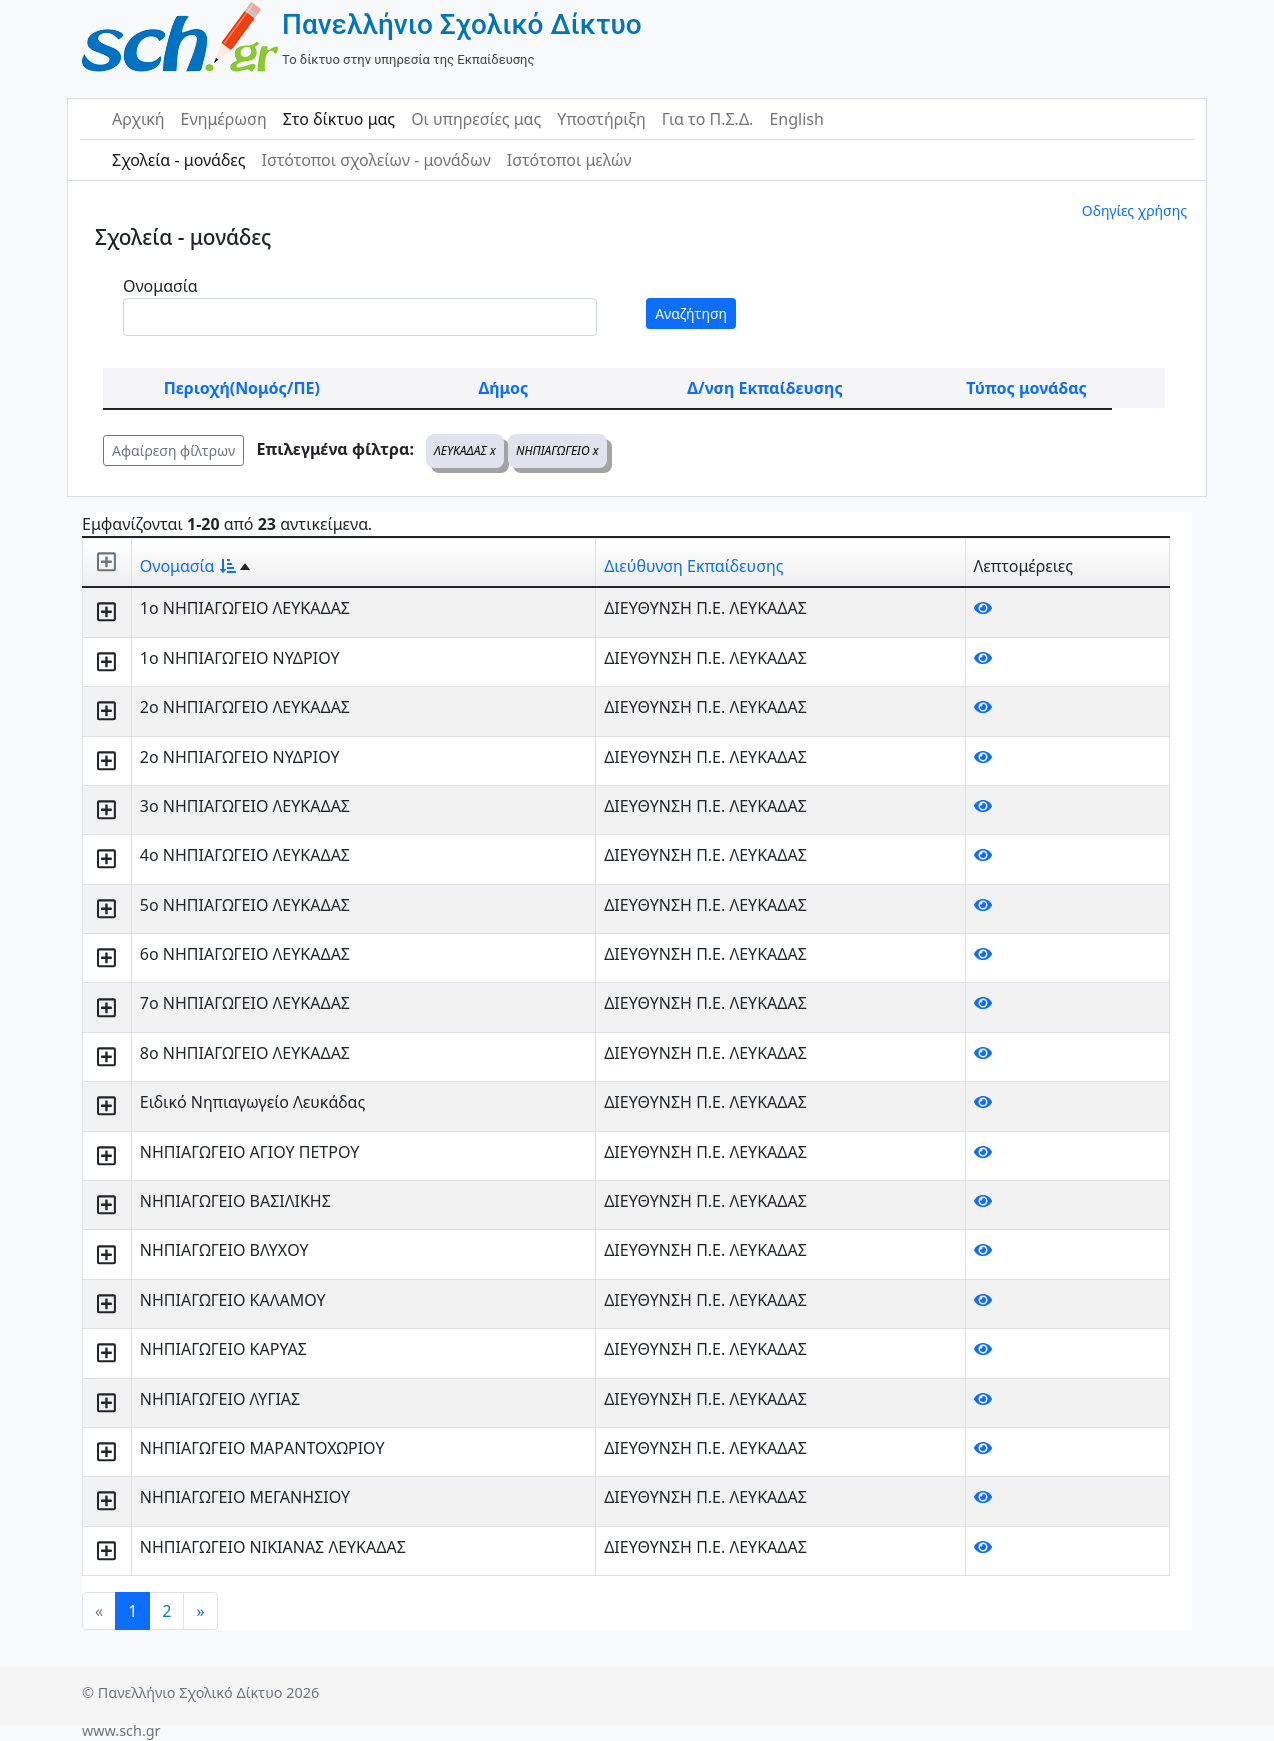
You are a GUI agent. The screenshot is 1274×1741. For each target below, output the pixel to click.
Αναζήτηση (691, 313)
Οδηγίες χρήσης (1134, 210)
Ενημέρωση (224, 119)
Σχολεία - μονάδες (178, 160)
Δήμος (503, 388)
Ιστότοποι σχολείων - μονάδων (375, 160)
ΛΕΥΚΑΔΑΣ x (465, 450)
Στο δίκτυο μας (339, 119)
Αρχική (138, 119)
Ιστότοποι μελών (569, 160)
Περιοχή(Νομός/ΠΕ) (242, 388)
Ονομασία (160, 286)
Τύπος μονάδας (1026, 388)
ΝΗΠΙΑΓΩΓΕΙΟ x (557, 450)
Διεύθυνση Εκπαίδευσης (693, 566)
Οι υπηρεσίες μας (476, 119)
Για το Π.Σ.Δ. (708, 119)
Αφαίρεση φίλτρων (173, 450)
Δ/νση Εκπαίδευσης (764, 388)
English (796, 119)
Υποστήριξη (601, 119)
